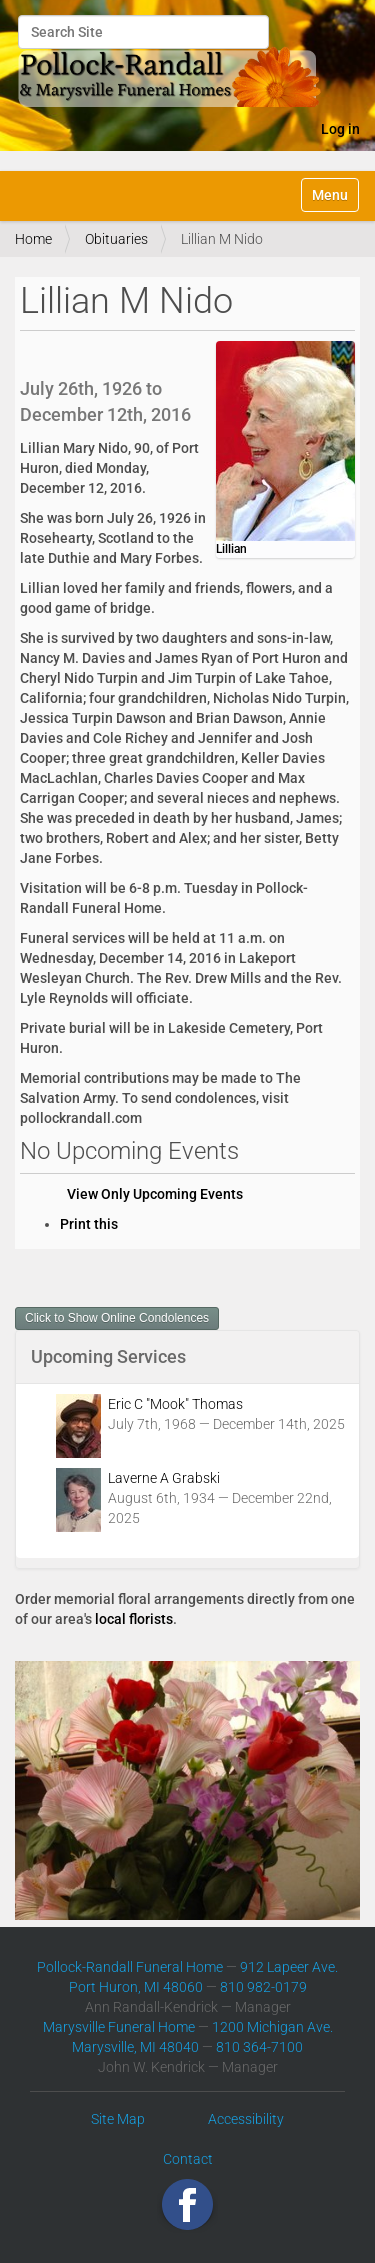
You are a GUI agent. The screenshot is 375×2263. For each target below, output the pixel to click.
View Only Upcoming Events (155, 1194)
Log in (340, 129)
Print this (89, 1224)
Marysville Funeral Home (119, 2027)
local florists (134, 1619)
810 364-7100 (259, 2047)
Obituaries (116, 239)
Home (33, 239)
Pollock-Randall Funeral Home (130, 1967)
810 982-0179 (263, 1987)
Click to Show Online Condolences (117, 1318)
